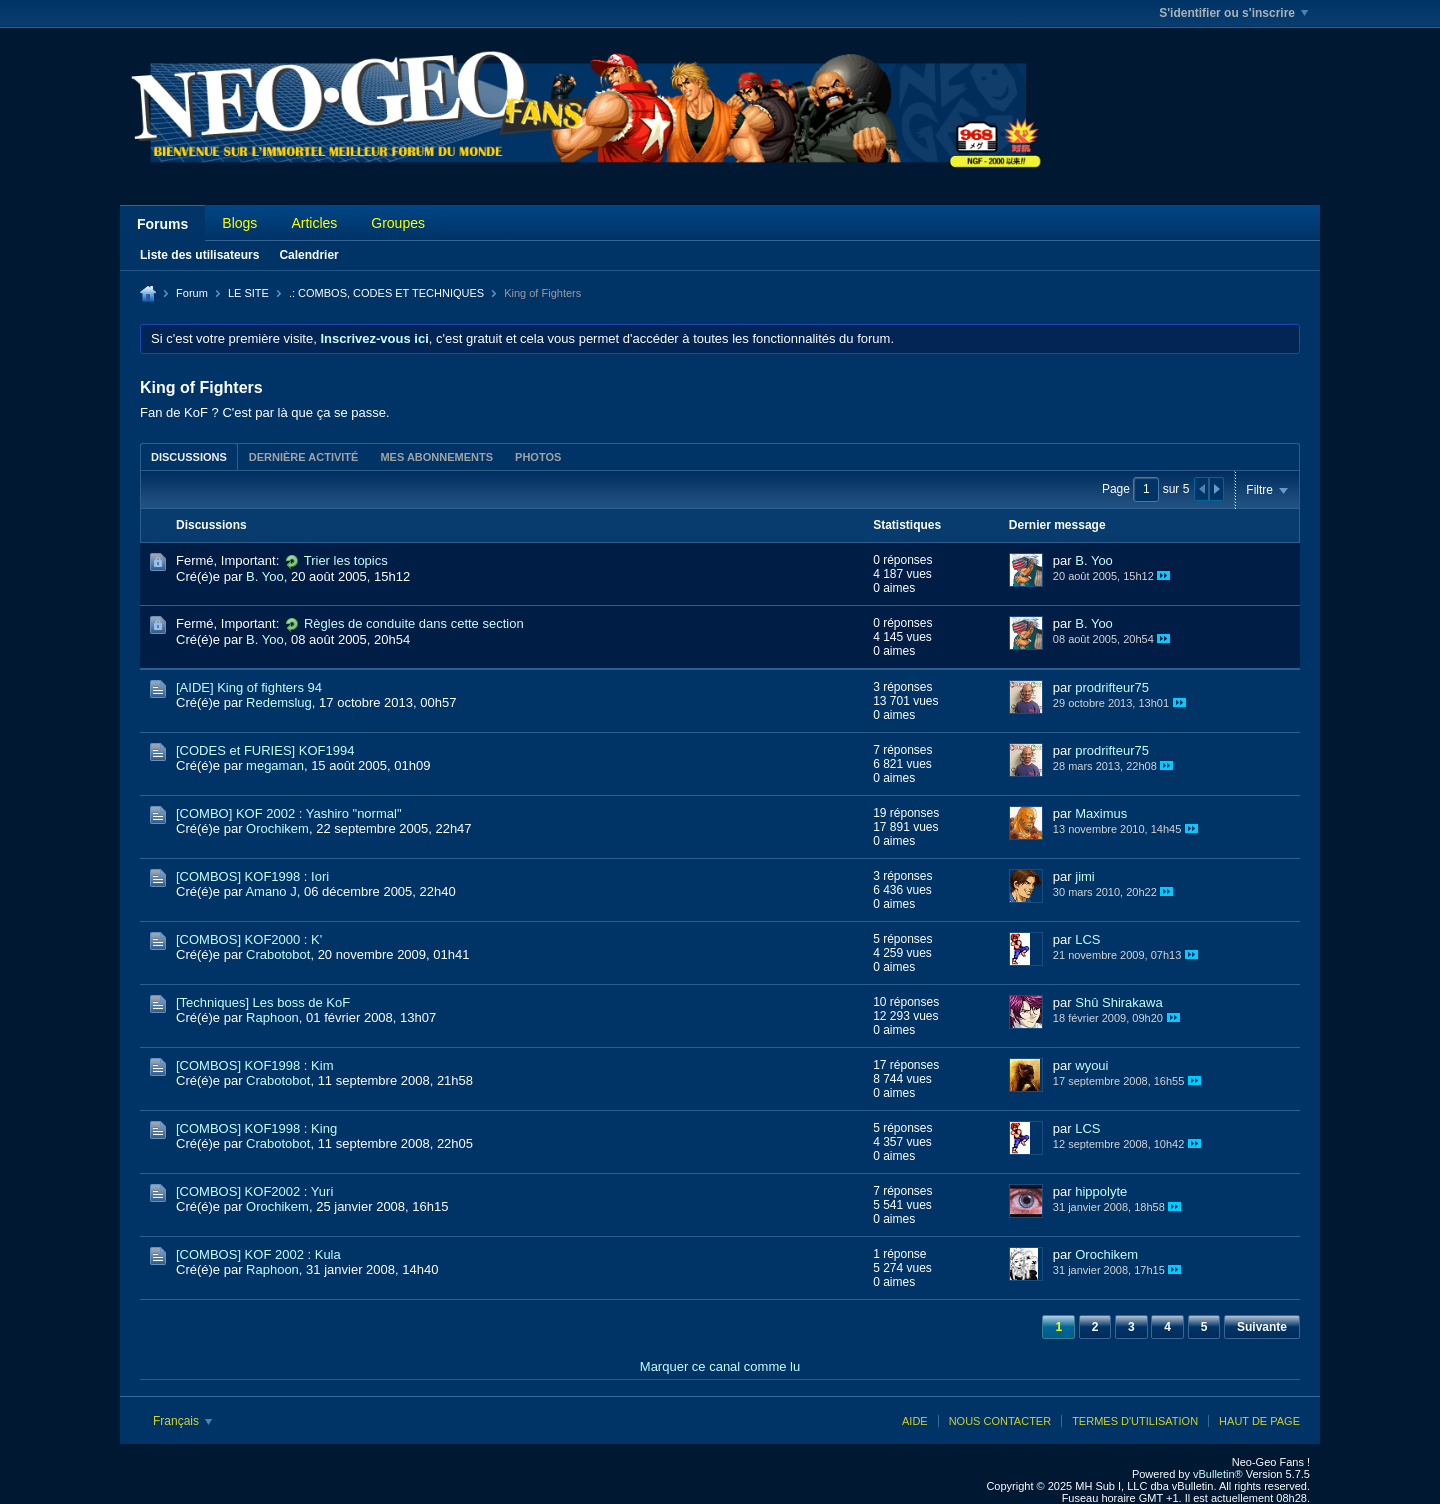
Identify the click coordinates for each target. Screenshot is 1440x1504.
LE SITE (248, 293)
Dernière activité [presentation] (304, 457)
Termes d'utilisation (1135, 1421)
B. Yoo (265, 576)
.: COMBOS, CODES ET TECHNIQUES (386, 293)
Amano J (270, 891)
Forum (192, 293)
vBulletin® (1218, 1474)
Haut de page (1259, 1421)
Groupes (398, 223)
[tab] (189, 456)
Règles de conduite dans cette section (414, 623)
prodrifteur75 (1112, 687)
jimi (1085, 876)
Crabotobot (278, 954)
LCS (1087, 939)
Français (182, 1421)
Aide (915, 1421)
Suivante (1262, 1327)
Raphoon (272, 1017)
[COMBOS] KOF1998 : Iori (252, 876)
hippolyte (1101, 1191)
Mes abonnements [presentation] (436, 457)
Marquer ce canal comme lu (720, 1366)
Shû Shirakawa (1118, 1002)
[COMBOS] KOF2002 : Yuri (254, 1191)
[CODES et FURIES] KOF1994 (265, 750)
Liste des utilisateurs (199, 255)
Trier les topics (346, 560)
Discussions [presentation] (189, 457)
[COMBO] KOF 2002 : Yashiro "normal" (289, 813)
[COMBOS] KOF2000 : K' (249, 939)
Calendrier (308, 255)
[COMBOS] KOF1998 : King (256, 1128)
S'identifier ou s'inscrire (1233, 13)
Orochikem (277, 828)
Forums (162, 224)
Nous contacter (1000, 1421)
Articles (314, 223)
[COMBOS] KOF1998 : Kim (255, 1065)
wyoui (1091, 1065)
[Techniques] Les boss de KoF (263, 1002)
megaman (275, 765)
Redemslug (279, 702)
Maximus (1101, 813)
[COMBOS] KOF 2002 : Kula (258, 1254)
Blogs (239, 223)
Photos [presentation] (538, 457)
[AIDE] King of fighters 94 (249, 687)
